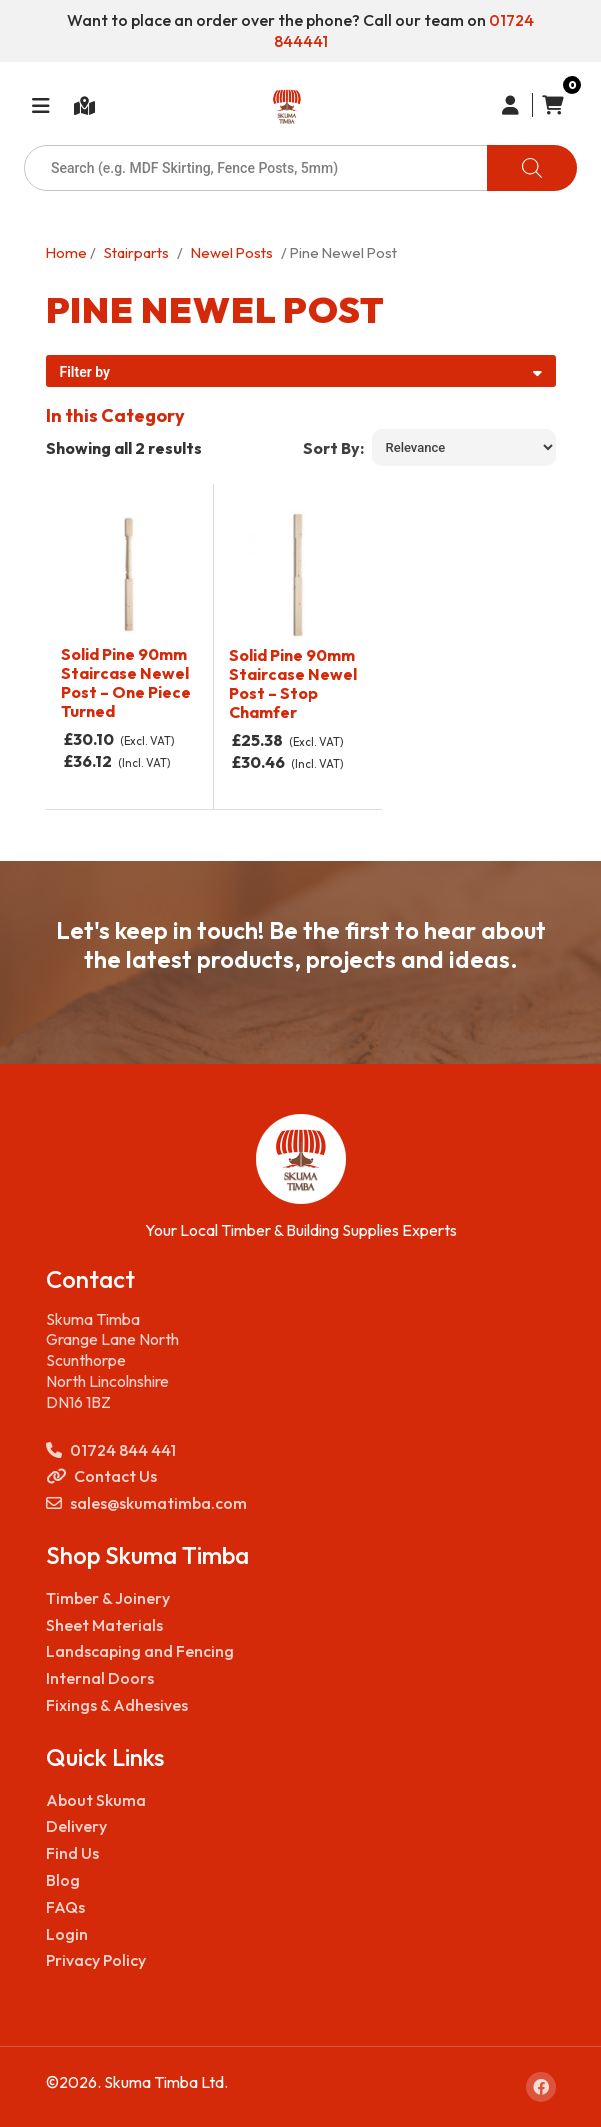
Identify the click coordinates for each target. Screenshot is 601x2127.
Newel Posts (232, 252)
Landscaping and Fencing (140, 1651)
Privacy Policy (96, 1960)
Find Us (72, 1853)
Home (66, 252)
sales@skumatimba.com (146, 1503)
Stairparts (136, 252)
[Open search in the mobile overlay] (300, 168)
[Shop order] (464, 447)
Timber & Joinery (108, 1598)
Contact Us (101, 1476)
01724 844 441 (111, 1450)
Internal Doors (100, 1678)
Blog (63, 1880)
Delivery (76, 1826)
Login (67, 1934)
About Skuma (96, 1800)
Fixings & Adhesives (117, 1705)
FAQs (65, 1907)
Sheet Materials (104, 1625)
